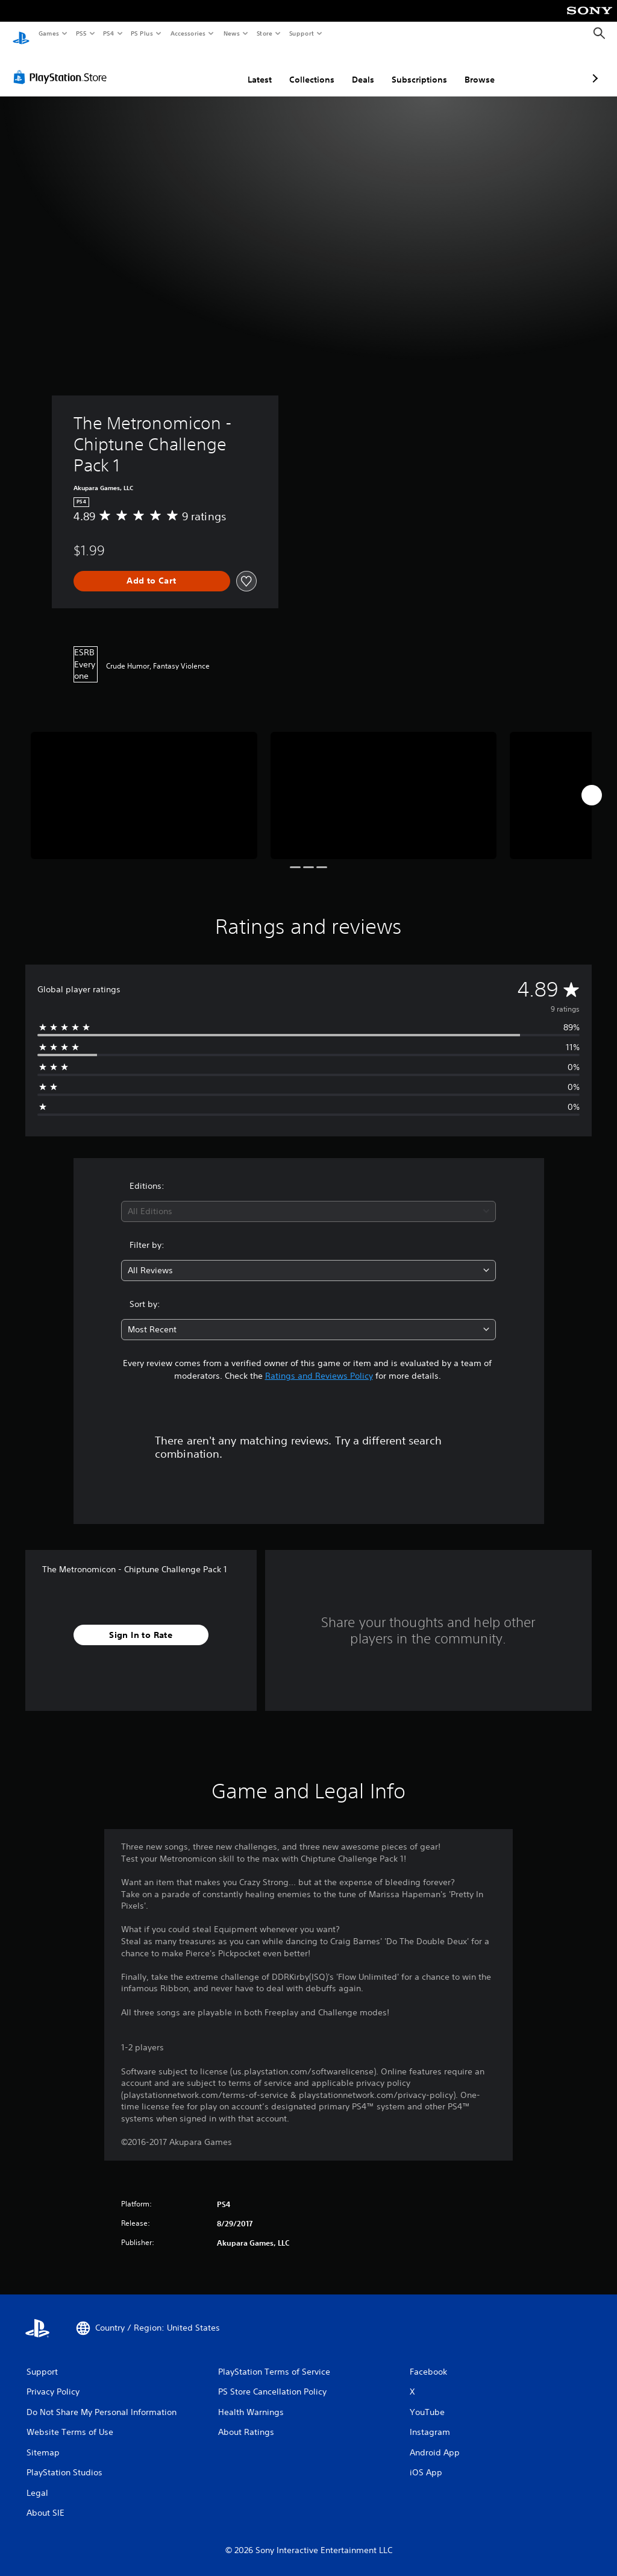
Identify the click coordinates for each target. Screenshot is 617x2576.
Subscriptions (355, 68)
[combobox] (308, 1200)
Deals (299, 68)
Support (301, 33)
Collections (248, 68)
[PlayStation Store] (63, 65)
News (232, 33)
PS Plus (142, 33)
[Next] (591, 783)
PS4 (108, 33)
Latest (196, 68)
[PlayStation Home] (21, 34)
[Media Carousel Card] (144, 784)
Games (48, 33)
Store (264, 33)
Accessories (187, 33)
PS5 (81, 33)
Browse (416, 68)
